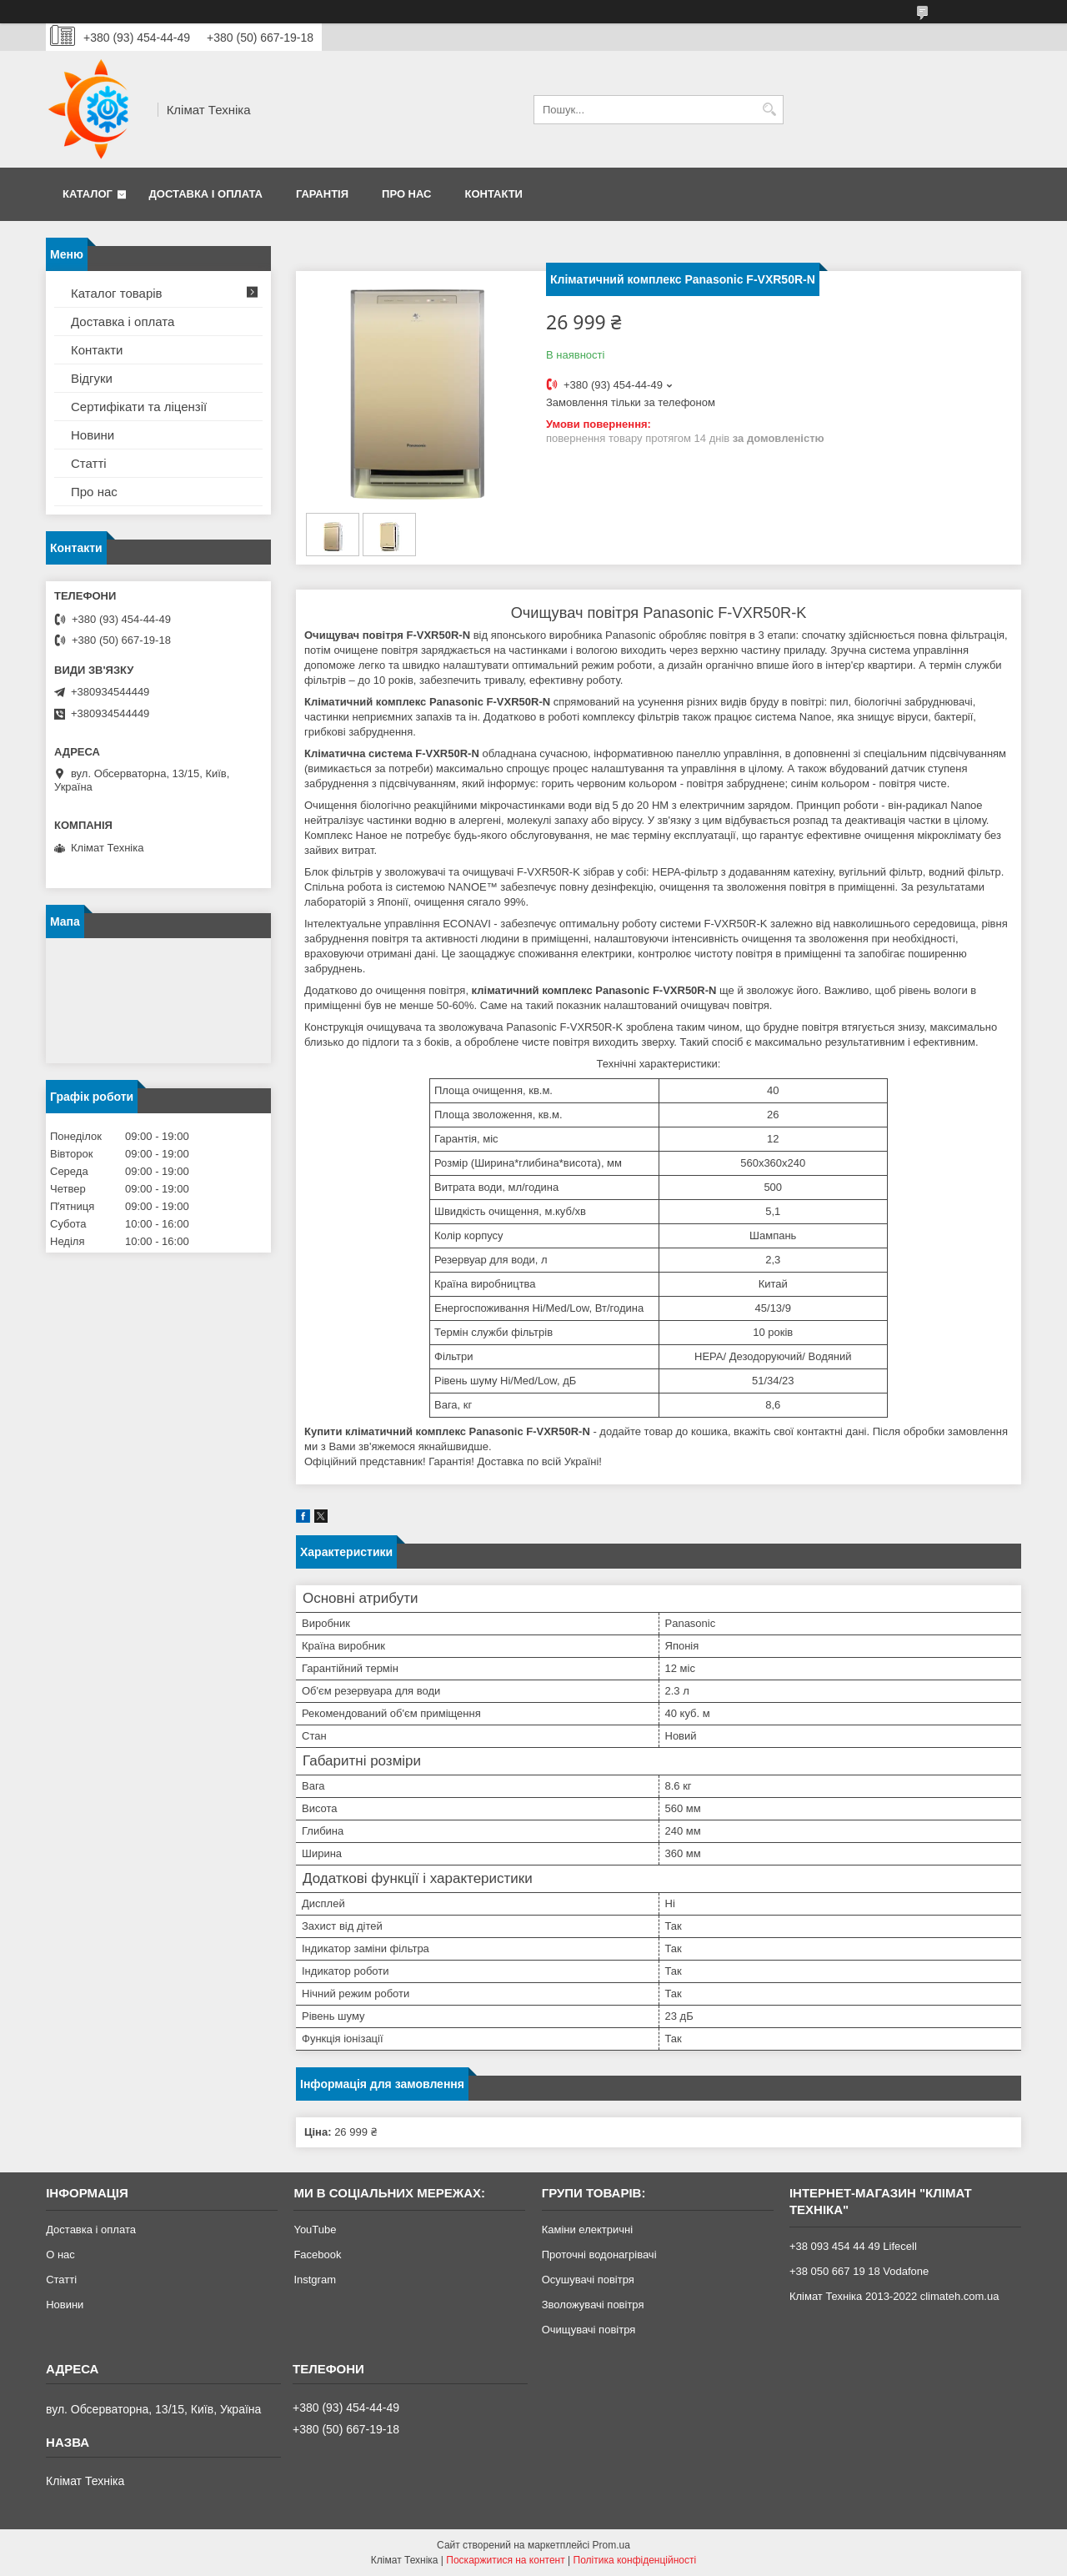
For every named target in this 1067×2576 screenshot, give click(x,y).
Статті (89, 463)
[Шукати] (769, 109)
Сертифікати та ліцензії (139, 406)
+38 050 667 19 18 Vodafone (859, 2271)
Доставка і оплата (206, 194)
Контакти (493, 194)
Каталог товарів (117, 293)
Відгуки (92, 378)
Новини (92, 435)
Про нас (406, 194)
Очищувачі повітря (589, 2329)
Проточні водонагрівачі (599, 2254)
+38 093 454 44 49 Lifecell (853, 2246)
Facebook (317, 2254)
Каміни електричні (587, 2229)
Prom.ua (611, 2545)
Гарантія (322, 194)
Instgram (314, 2279)
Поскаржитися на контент (505, 2560)
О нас (60, 2254)
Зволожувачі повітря (593, 2304)
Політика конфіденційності (635, 2560)
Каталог (88, 194)
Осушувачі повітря (588, 2279)
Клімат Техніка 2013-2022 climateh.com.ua (894, 2296)
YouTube (314, 2229)
